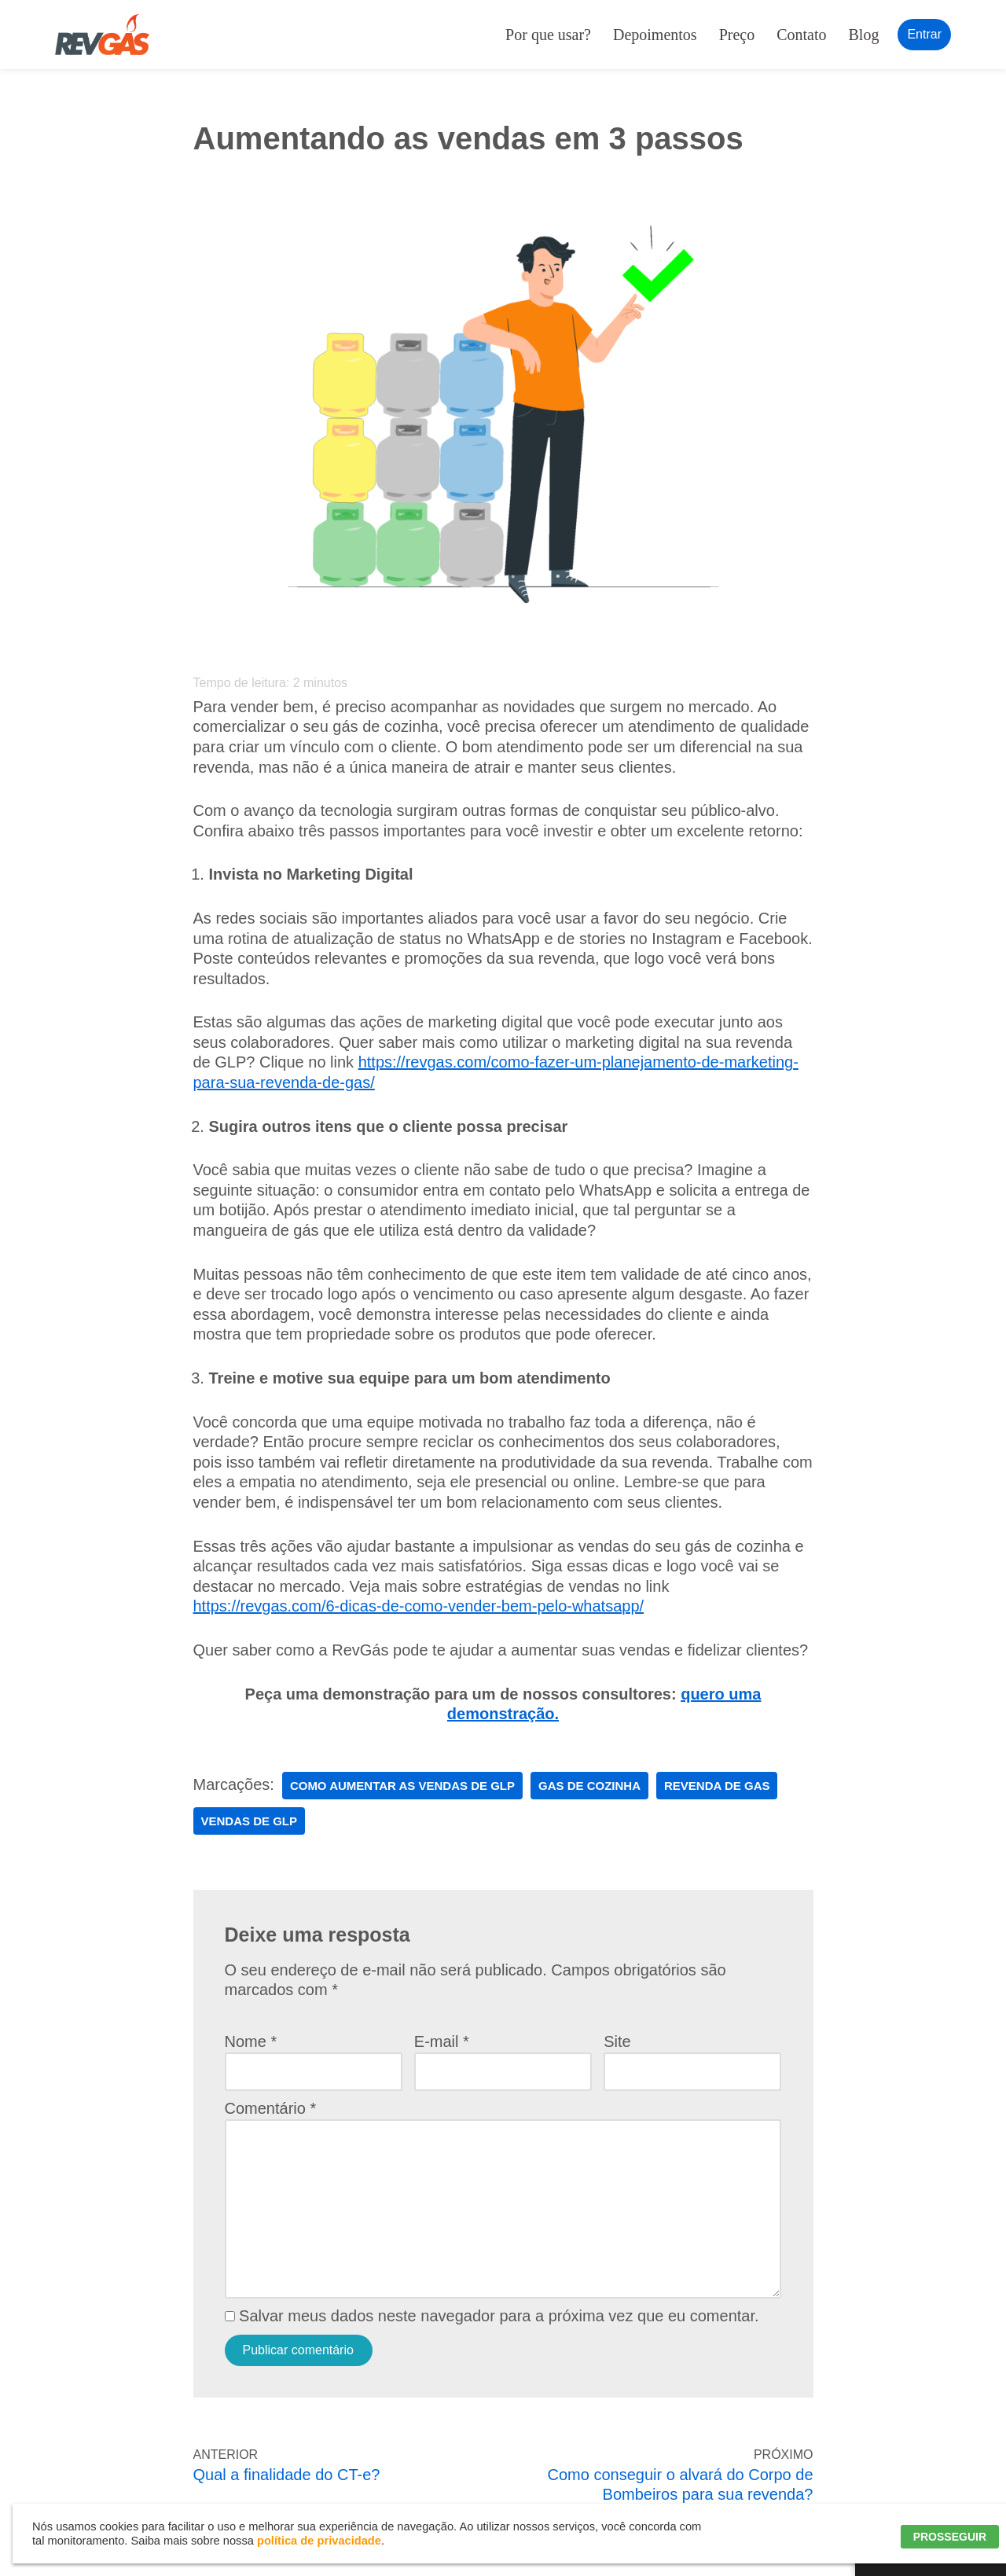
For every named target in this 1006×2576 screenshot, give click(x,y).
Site (617, 2041)
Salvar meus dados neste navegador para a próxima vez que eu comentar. (499, 2315)
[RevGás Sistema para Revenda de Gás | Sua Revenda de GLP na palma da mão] (102, 34)
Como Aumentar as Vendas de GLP (402, 1785)
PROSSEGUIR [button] (949, 2536)
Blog (864, 34)
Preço (737, 34)
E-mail (441, 2041)
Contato (801, 34)
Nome (251, 2041)
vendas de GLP (249, 1821)
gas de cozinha (589, 1785)
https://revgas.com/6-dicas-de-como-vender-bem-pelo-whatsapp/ (418, 1606)
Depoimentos (655, 34)
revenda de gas (716, 1785)
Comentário (271, 2108)
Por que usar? (548, 34)
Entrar (924, 34)
